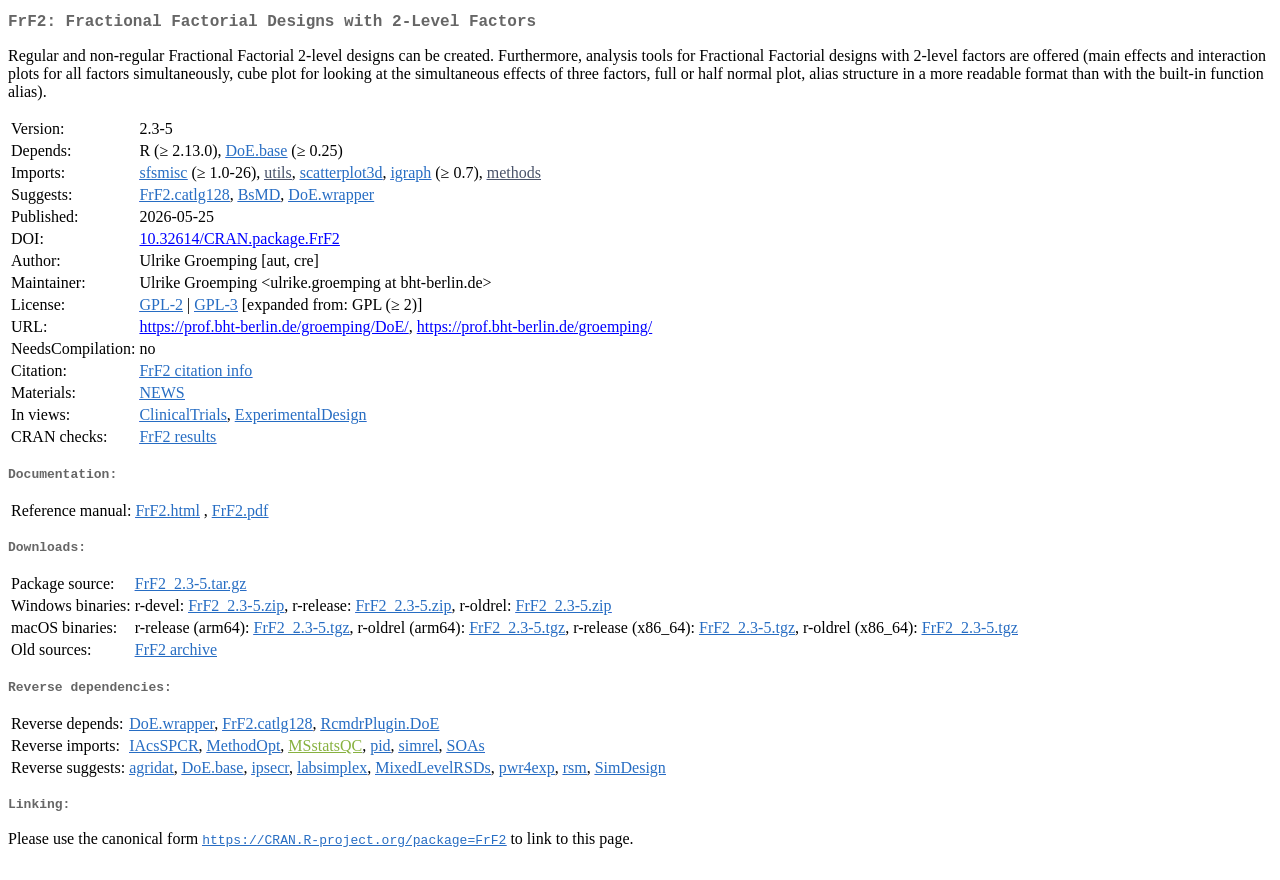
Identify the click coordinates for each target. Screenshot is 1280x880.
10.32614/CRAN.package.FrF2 (239, 242)
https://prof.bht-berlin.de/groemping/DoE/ (273, 330)
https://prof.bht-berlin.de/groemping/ (535, 330)
